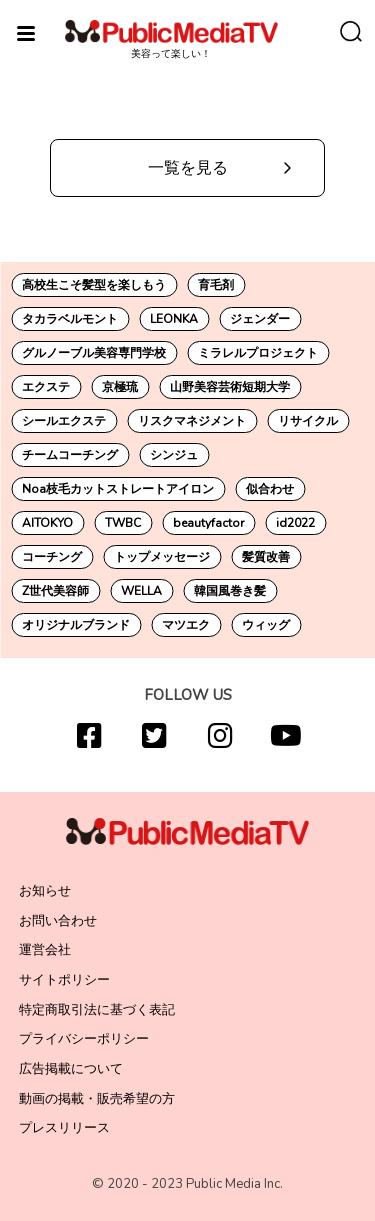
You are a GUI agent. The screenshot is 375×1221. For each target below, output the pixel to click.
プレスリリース (64, 1128)
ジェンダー (260, 319)
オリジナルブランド (76, 625)
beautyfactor (208, 523)
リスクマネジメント (192, 421)
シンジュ (174, 455)
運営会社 (45, 950)
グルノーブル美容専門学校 (94, 353)
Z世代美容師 (55, 591)
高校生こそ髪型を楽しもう (94, 285)
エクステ (46, 387)
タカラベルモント (70, 319)
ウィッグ (266, 625)
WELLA (141, 591)
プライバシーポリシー (84, 1039)
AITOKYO (47, 523)
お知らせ (45, 891)
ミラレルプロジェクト (258, 353)
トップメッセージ (162, 557)
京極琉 (120, 387)
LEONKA (174, 319)
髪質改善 (266, 557)
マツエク (186, 625)
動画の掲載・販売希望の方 (97, 1099)
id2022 (295, 523)
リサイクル (308, 421)
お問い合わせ (58, 921)
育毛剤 (216, 285)
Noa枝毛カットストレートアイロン (118, 489)
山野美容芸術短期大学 (230, 387)
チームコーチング (70, 455)
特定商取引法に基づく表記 (97, 1010)
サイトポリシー (64, 980)
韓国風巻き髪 (230, 591)
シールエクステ (64, 421)
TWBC (123, 523)
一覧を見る (188, 168)
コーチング (52, 557)
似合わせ (270, 489)
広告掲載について (71, 1069)
